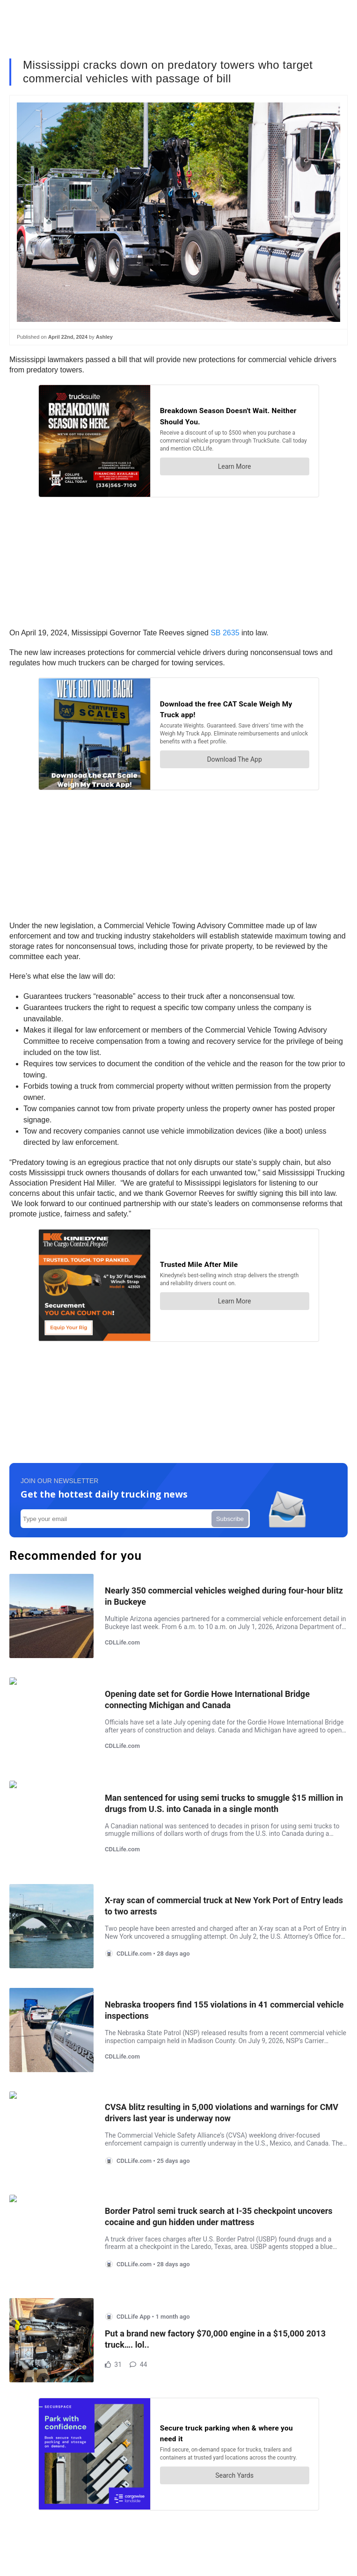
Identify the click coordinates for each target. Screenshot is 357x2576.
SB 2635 (224, 633)
